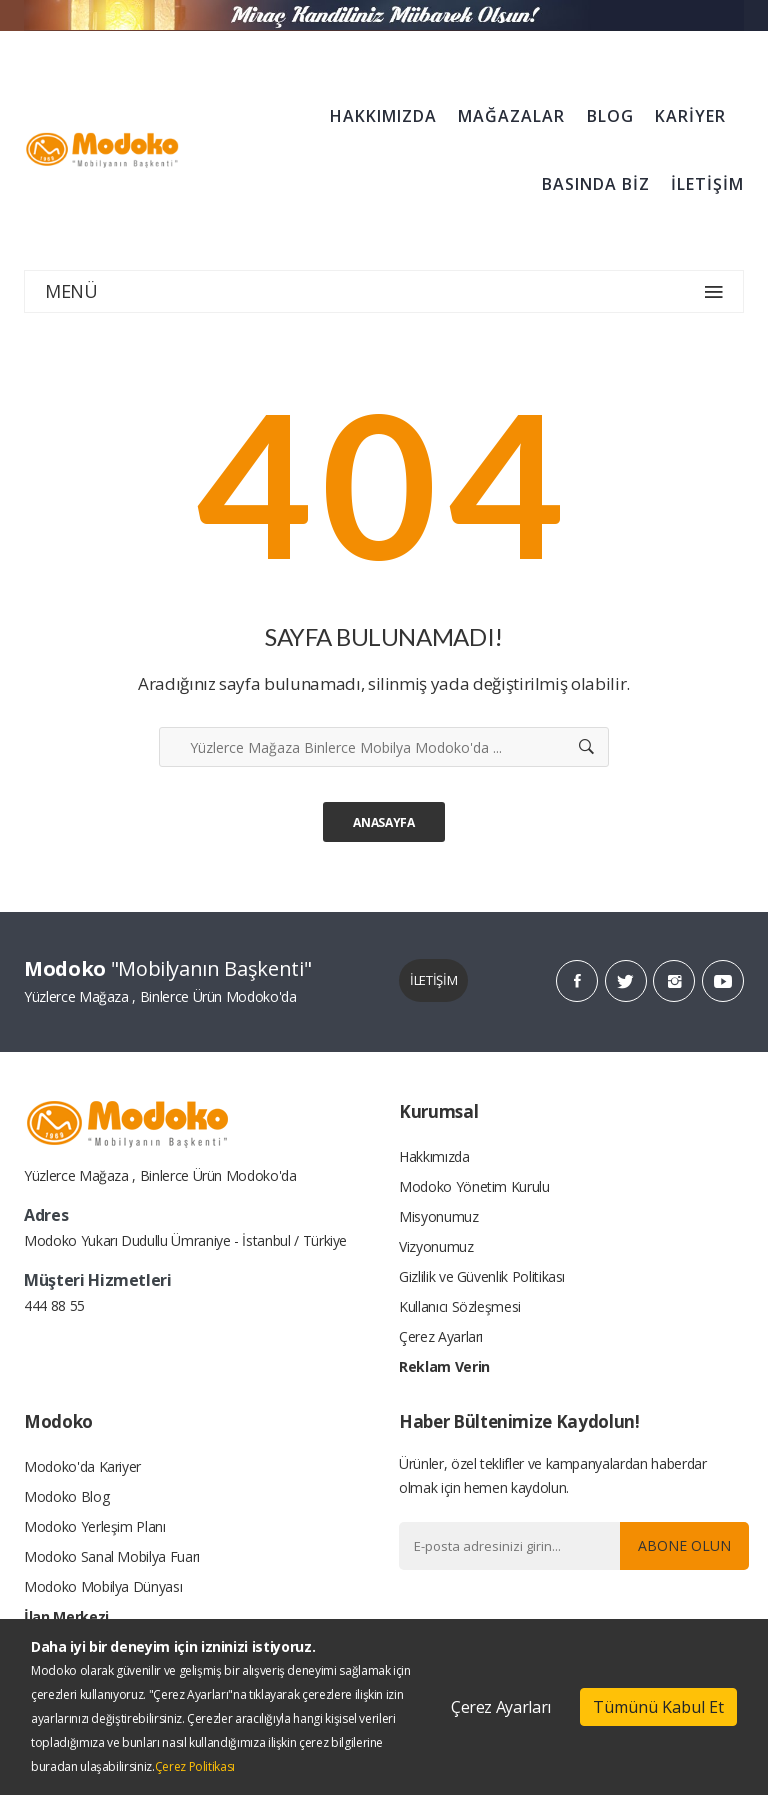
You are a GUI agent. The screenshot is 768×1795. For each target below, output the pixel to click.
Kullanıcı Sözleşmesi (460, 1306)
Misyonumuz (439, 1216)
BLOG (610, 116)
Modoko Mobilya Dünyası (103, 1586)
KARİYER (690, 116)
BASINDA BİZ (596, 184)
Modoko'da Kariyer (82, 1466)
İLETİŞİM (707, 184)
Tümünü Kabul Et (658, 1707)
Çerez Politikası (195, 1766)
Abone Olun (684, 1545)
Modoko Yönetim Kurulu (474, 1186)
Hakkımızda (434, 1156)
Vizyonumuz (436, 1246)
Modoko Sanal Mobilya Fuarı (112, 1556)
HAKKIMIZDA (383, 116)
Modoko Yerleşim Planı (95, 1526)
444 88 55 (54, 1305)
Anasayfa (383, 822)
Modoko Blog (66, 1496)
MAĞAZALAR (511, 116)
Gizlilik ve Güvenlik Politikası (482, 1276)
